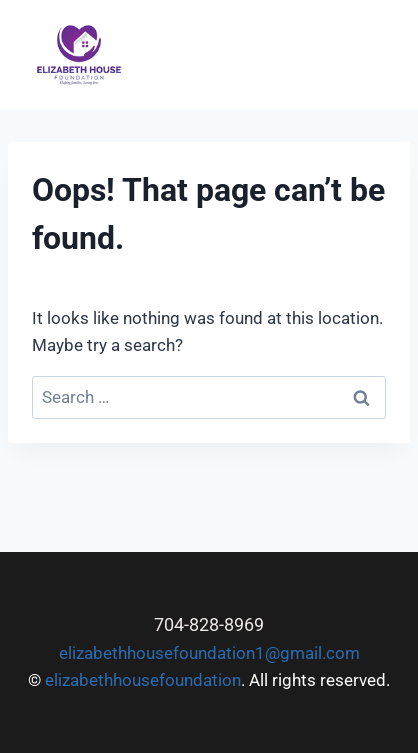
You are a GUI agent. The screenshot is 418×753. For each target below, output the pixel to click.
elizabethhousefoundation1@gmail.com (209, 653)
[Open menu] (375, 54)
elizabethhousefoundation (143, 680)
